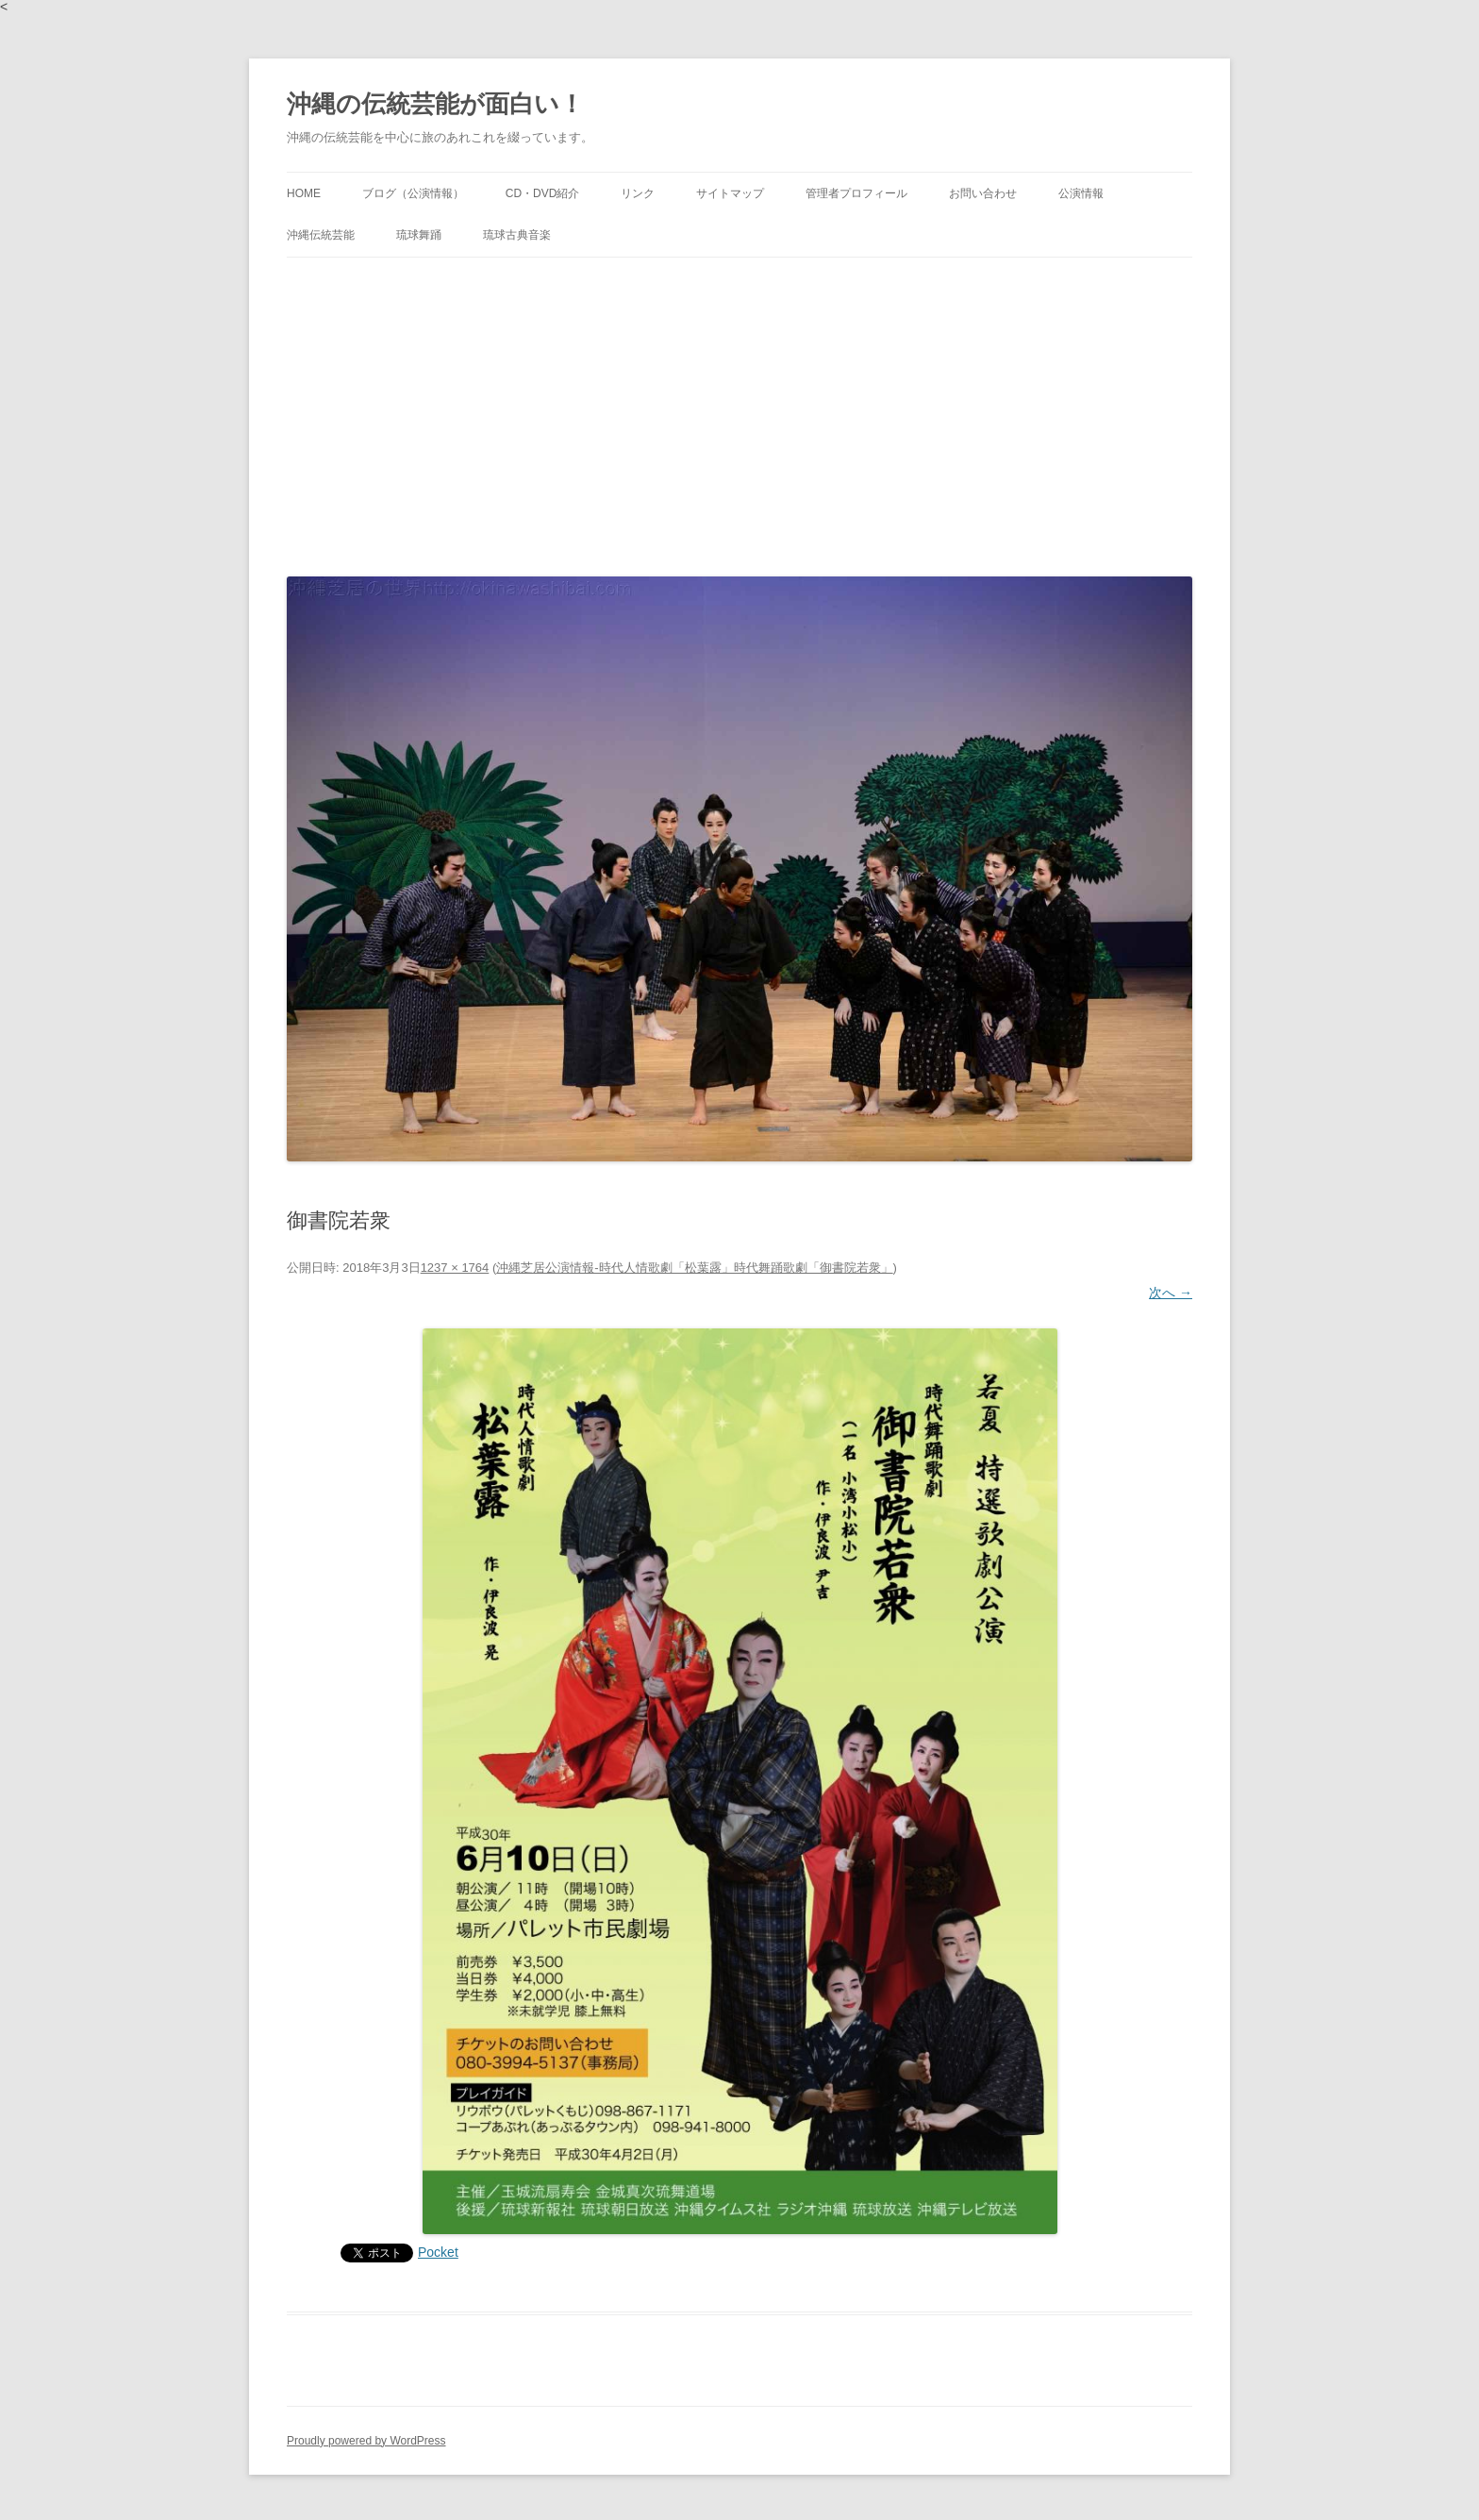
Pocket (438, 2252)
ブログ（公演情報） (413, 193)
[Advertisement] (739, 412)
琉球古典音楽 (517, 235)
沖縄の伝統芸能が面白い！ (435, 104)
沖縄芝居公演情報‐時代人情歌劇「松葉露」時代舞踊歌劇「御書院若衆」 (694, 1267)
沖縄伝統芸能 (321, 235)
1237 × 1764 (455, 1267)
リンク (638, 193)
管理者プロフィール (856, 193)
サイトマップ (730, 193)
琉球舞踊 (418, 235)
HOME (304, 193)
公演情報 (1081, 193)
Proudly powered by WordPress (366, 2440)
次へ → (1170, 1292)
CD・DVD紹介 (543, 193)
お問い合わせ (983, 193)
